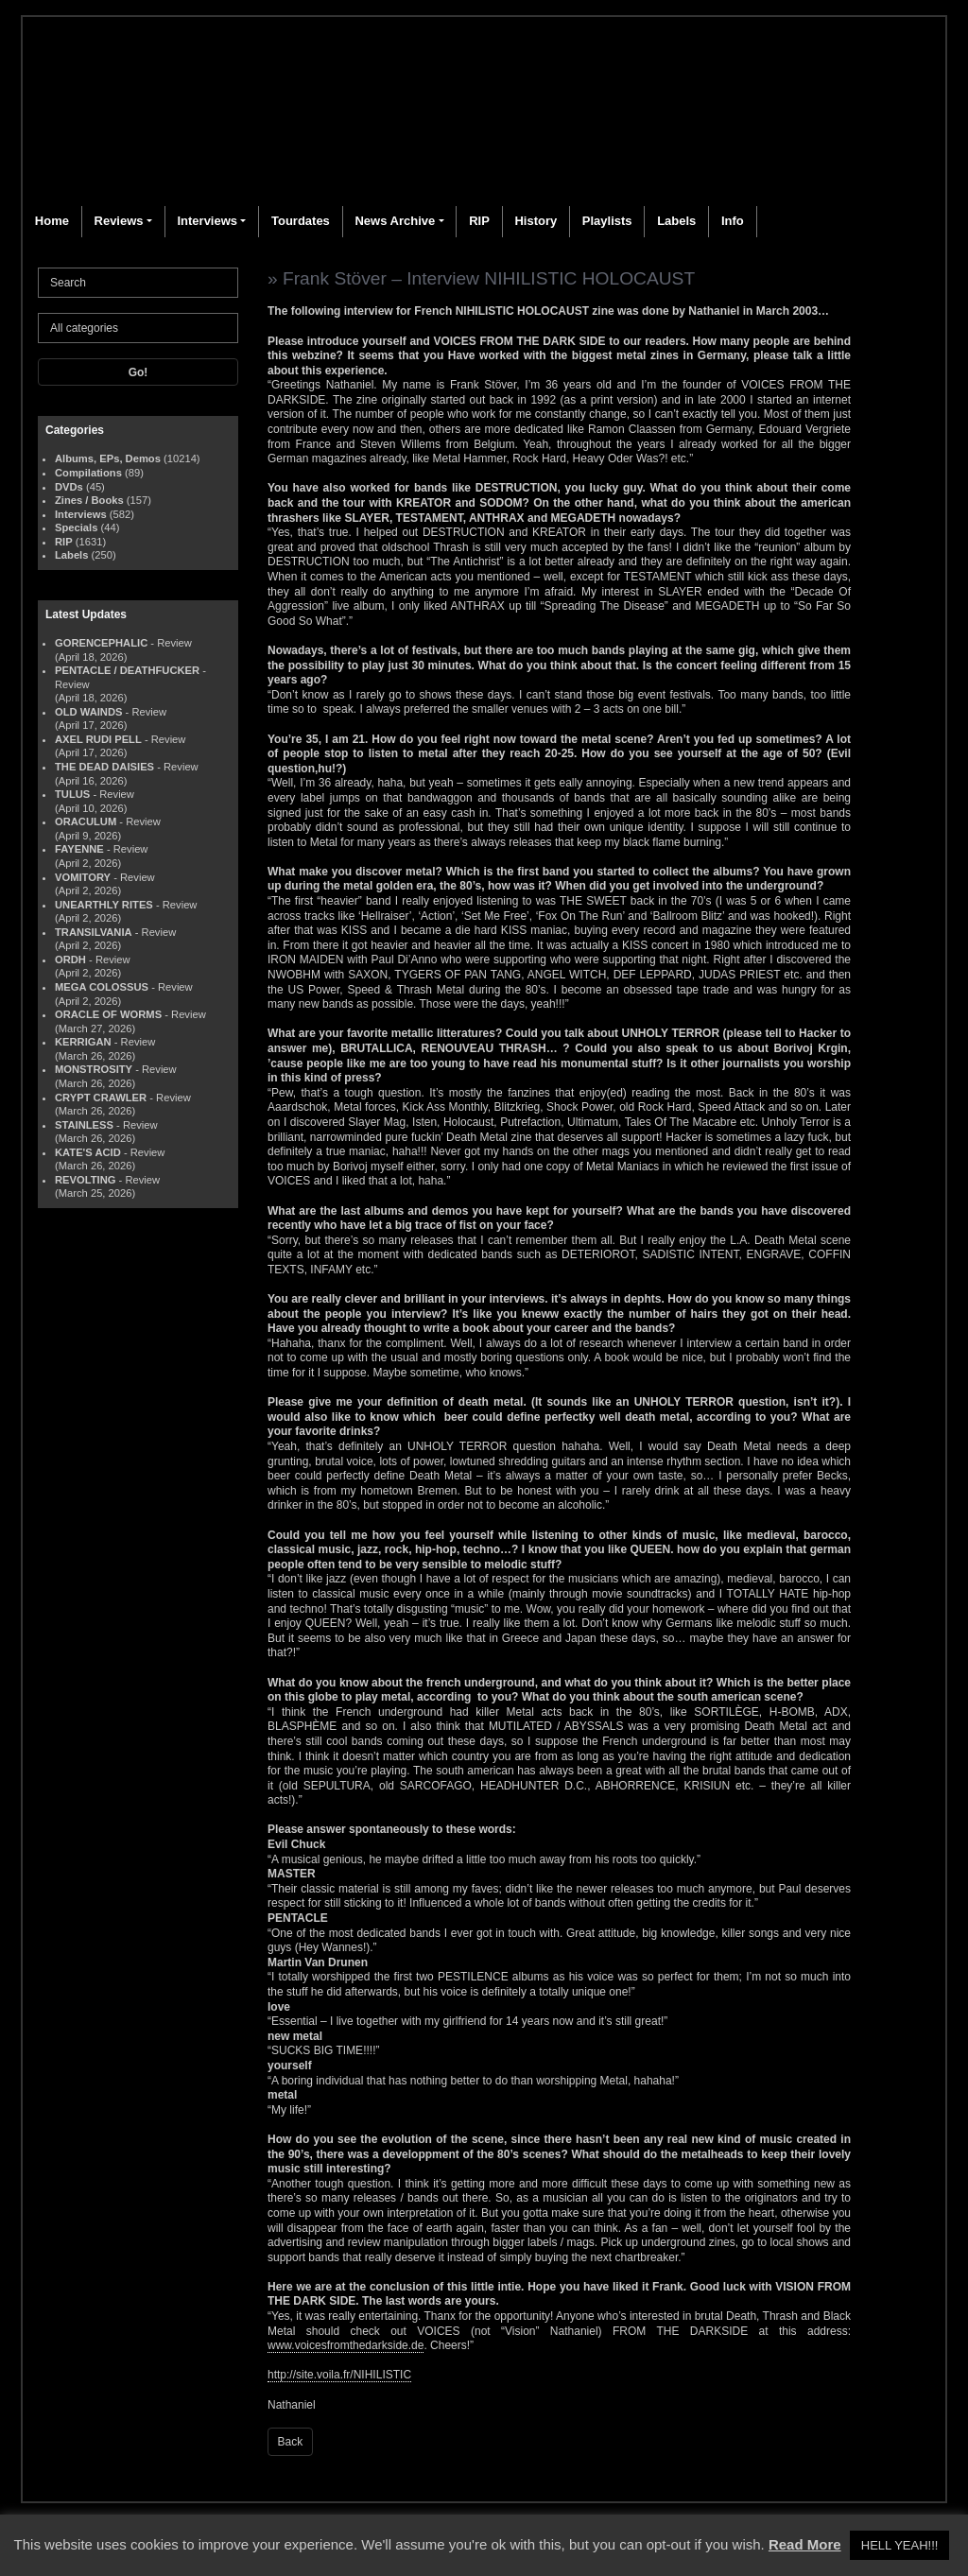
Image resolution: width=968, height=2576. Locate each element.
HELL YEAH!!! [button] (900, 2545)
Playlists (607, 221)
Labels (676, 221)
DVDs (69, 487)
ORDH (70, 959)
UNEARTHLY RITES (104, 904)
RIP (479, 221)
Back (290, 2441)
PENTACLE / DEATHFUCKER (127, 670)
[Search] (138, 283)
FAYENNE (79, 849)
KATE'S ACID (88, 1152)
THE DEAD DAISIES (104, 766)
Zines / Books (89, 500)
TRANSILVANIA (93, 932)
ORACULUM (85, 821)
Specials (76, 527)
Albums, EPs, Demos (108, 458)
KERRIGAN (83, 1041)
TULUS (72, 794)
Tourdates (300, 221)
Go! (138, 372)
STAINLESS (84, 1125)
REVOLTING (85, 1179)
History (535, 221)
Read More (805, 2544)
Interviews (207, 221)
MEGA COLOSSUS (101, 987)
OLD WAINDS (88, 711)
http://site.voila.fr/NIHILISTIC (339, 2374)
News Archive (394, 221)
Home (52, 221)
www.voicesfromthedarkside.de (346, 2345)
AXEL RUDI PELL (98, 739)
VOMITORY (83, 877)
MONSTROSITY (93, 1069)
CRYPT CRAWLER (101, 1097)
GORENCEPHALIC (101, 642)
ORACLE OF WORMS (108, 1014)
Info (732, 221)
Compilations (88, 472)
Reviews (119, 221)
